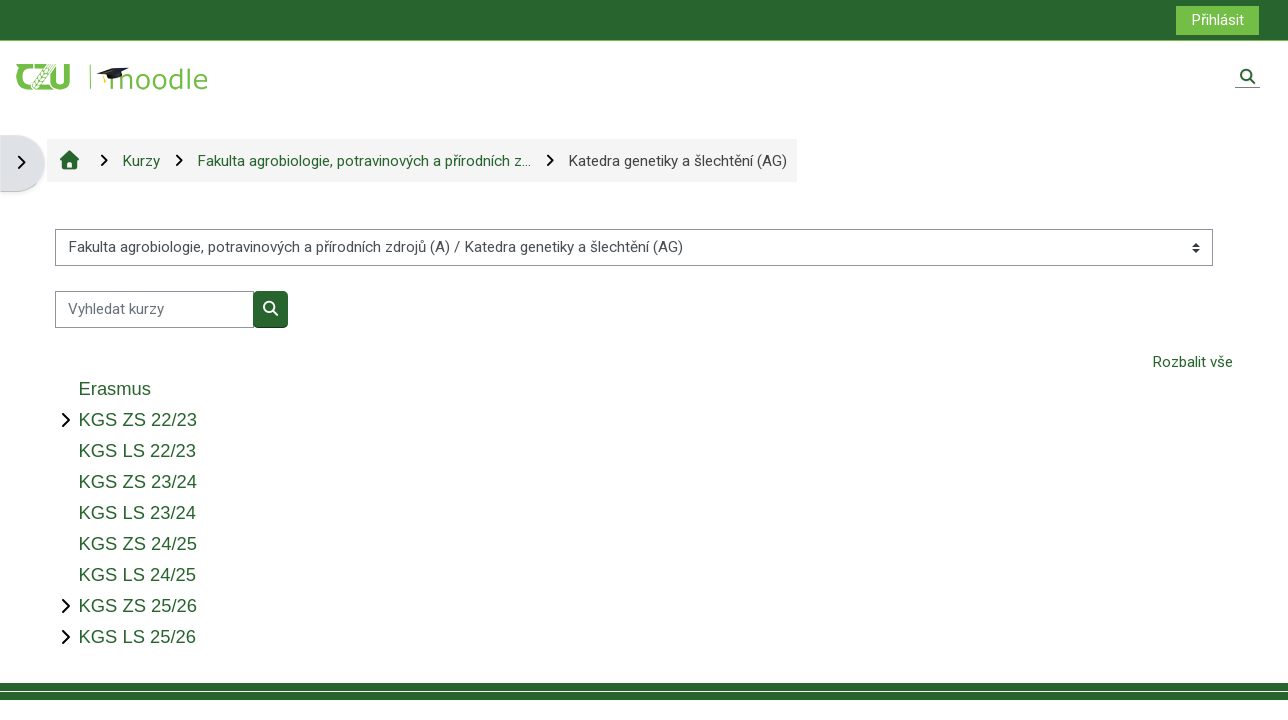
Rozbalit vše (1192, 362)
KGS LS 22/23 (137, 450)
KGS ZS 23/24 (137, 481)
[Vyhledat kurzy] (154, 309)
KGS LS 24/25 (137, 574)
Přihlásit (1217, 20)
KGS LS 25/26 (137, 636)
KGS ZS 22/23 (137, 419)
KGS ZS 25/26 (137, 605)
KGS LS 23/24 (137, 512)
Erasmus (114, 388)
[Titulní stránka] (113, 76)
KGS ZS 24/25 (137, 543)
